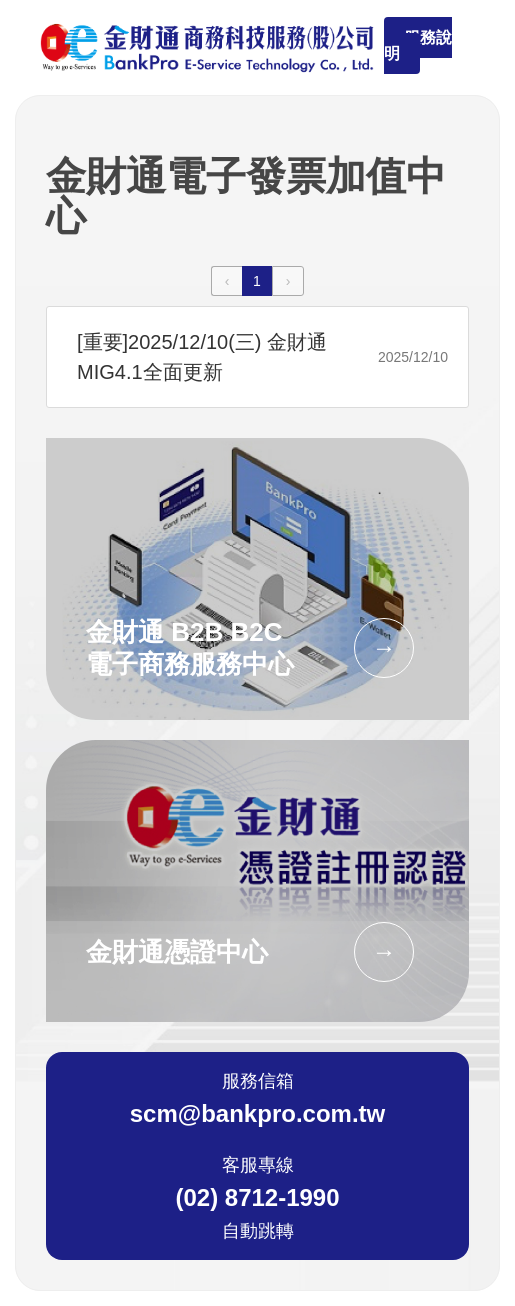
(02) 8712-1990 (257, 1198)
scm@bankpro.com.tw (257, 1114)
